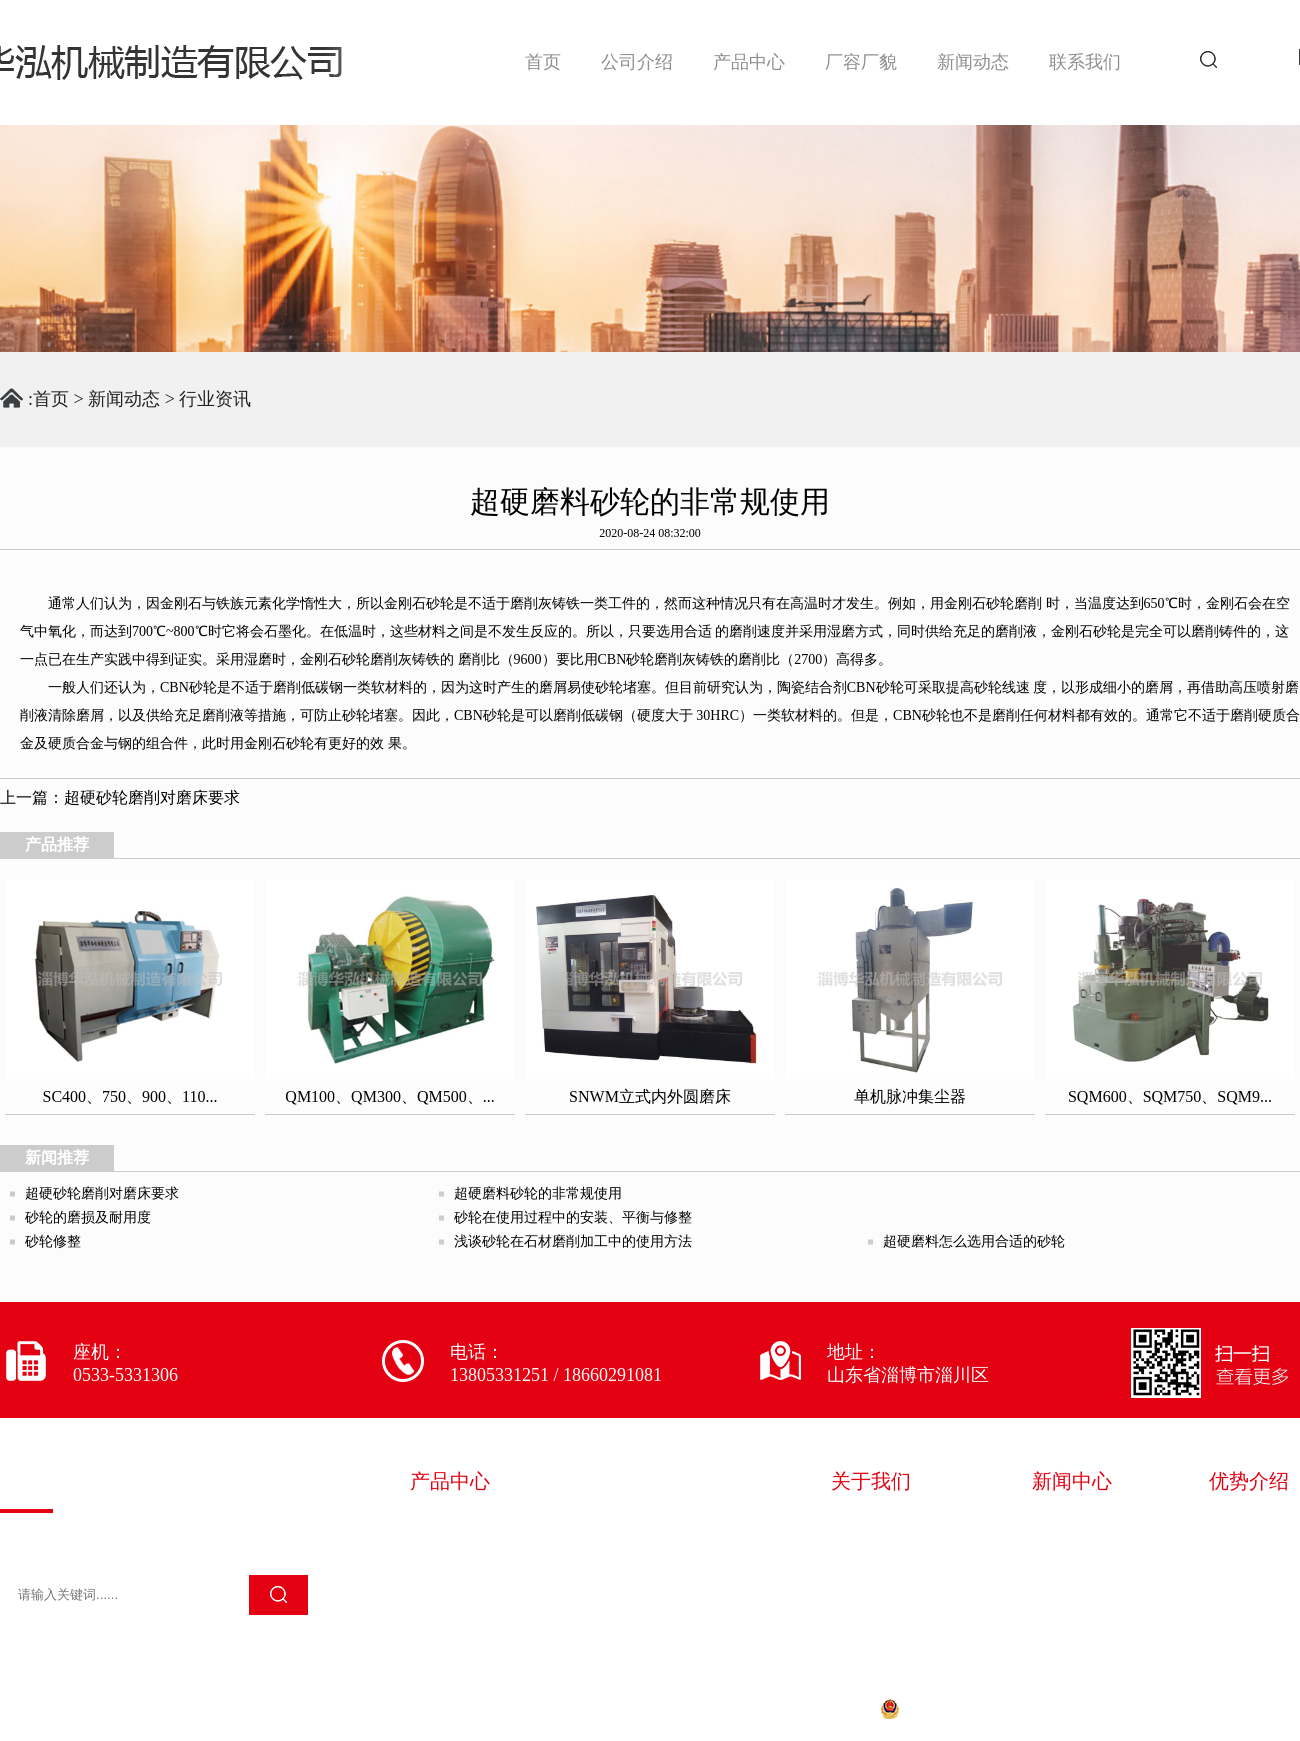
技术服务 (871, 1581)
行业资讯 (215, 399)
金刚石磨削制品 (661, 1581)
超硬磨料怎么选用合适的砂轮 (974, 1241)
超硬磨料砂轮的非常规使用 (538, 1193)
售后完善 (1249, 1609)
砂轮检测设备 (652, 1553)
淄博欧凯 (1268, 1708)
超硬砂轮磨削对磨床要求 (152, 797)
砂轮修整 (53, 1241)
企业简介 (871, 1525)
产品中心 (749, 62)
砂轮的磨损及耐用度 (88, 1217)
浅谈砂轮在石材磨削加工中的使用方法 (573, 1241)
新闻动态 (973, 62)
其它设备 (446, 1609)
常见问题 (1072, 1581)
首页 (543, 62)
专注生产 (1249, 1581)
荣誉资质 (871, 1553)
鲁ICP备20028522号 (787, 1708)
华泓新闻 (1072, 1525)
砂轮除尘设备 (464, 1581)
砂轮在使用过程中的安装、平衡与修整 (573, 1217)
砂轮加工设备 (464, 1553)
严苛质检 (1249, 1553)
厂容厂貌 (861, 62)
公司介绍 (637, 62)
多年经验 (1249, 1525)
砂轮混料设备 (464, 1525)
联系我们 (1085, 62)
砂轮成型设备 (652, 1525)
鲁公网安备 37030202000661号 (1000, 1708)
